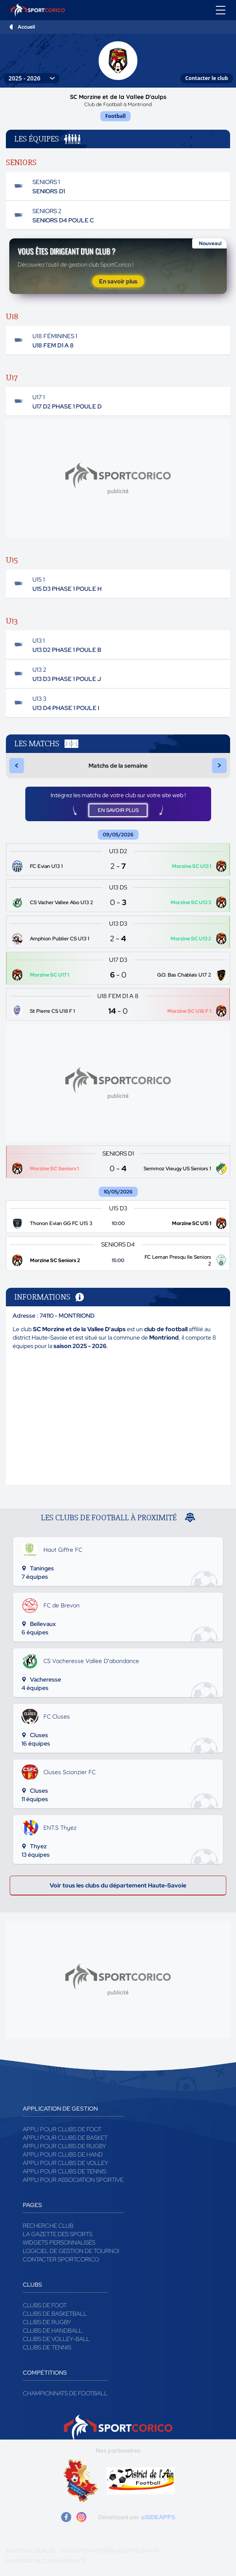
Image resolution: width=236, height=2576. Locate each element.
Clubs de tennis (47, 2347)
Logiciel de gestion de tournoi (71, 2251)
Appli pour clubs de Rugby (64, 2146)
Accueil (26, 27)
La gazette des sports (57, 2234)
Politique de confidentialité (46, 2560)
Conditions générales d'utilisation (110, 2550)
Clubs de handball (52, 2330)
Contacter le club (206, 78)
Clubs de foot (45, 2305)
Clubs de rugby (47, 2322)
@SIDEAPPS (158, 2517)
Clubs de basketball (55, 2313)
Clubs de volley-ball (56, 2339)
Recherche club (48, 2225)
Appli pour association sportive (73, 2180)
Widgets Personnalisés (59, 2242)
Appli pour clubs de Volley (65, 2163)
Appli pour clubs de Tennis (64, 2171)
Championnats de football (65, 2393)
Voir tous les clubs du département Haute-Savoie (118, 1885)
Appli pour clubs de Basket (65, 2137)
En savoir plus (118, 281)
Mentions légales (30, 2550)
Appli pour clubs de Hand (63, 2154)
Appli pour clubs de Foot (62, 2129)
